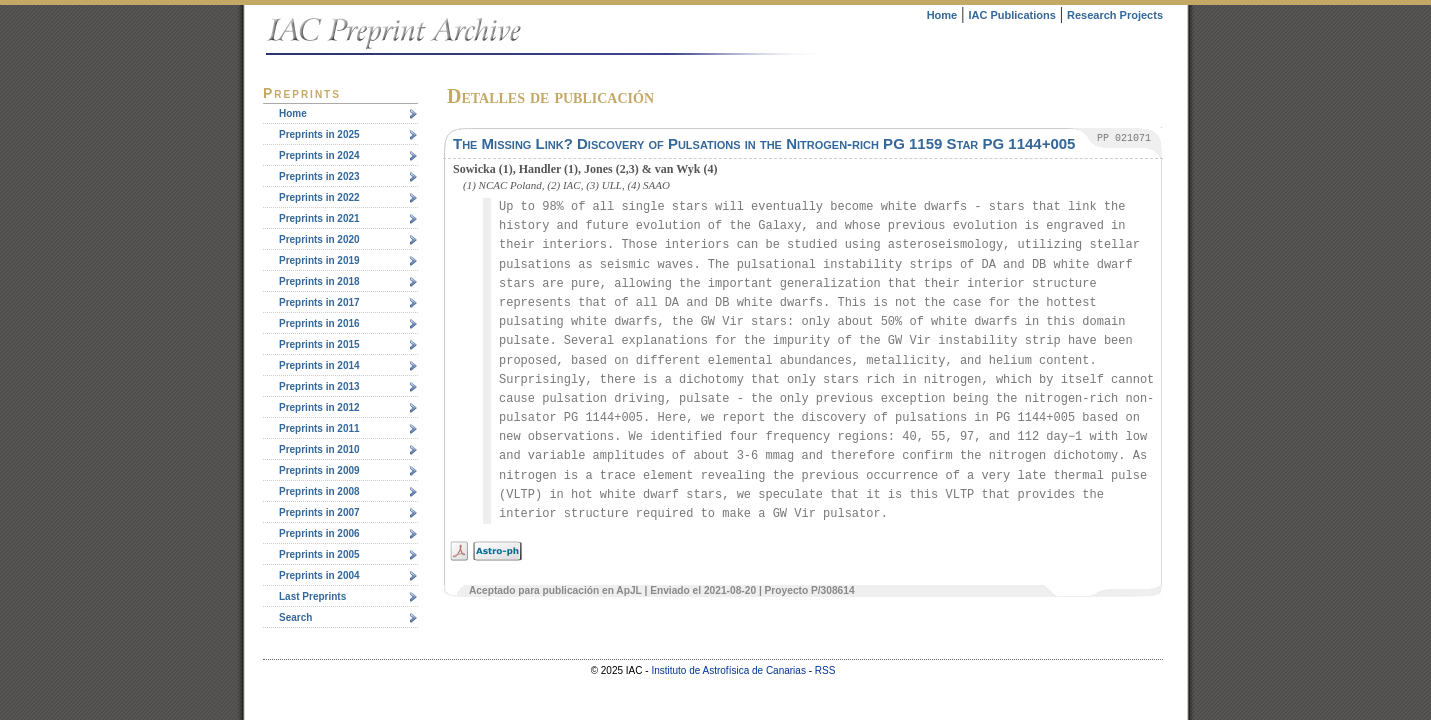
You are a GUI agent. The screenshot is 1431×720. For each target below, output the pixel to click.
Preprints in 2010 (319, 449)
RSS (825, 670)
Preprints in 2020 (319, 239)
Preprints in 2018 (319, 281)
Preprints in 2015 (319, 344)
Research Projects (1115, 15)
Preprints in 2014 (319, 365)
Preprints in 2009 (319, 470)
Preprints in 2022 (319, 197)
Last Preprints (312, 596)
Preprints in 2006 (319, 533)
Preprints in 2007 (319, 512)
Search (295, 617)
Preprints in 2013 (319, 386)
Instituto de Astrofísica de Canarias (728, 670)
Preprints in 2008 (319, 491)
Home (942, 15)
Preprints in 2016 (319, 323)
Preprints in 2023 (319, 176)
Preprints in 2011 (319, 428)
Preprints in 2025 (319, 134)
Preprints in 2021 (319, 218)
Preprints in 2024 (319, 155)
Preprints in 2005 (319, 554)
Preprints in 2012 (319, 407)
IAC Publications (1011, 15)
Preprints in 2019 (319, 260)
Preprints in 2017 (319, 302)
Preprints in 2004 (319, 575)
